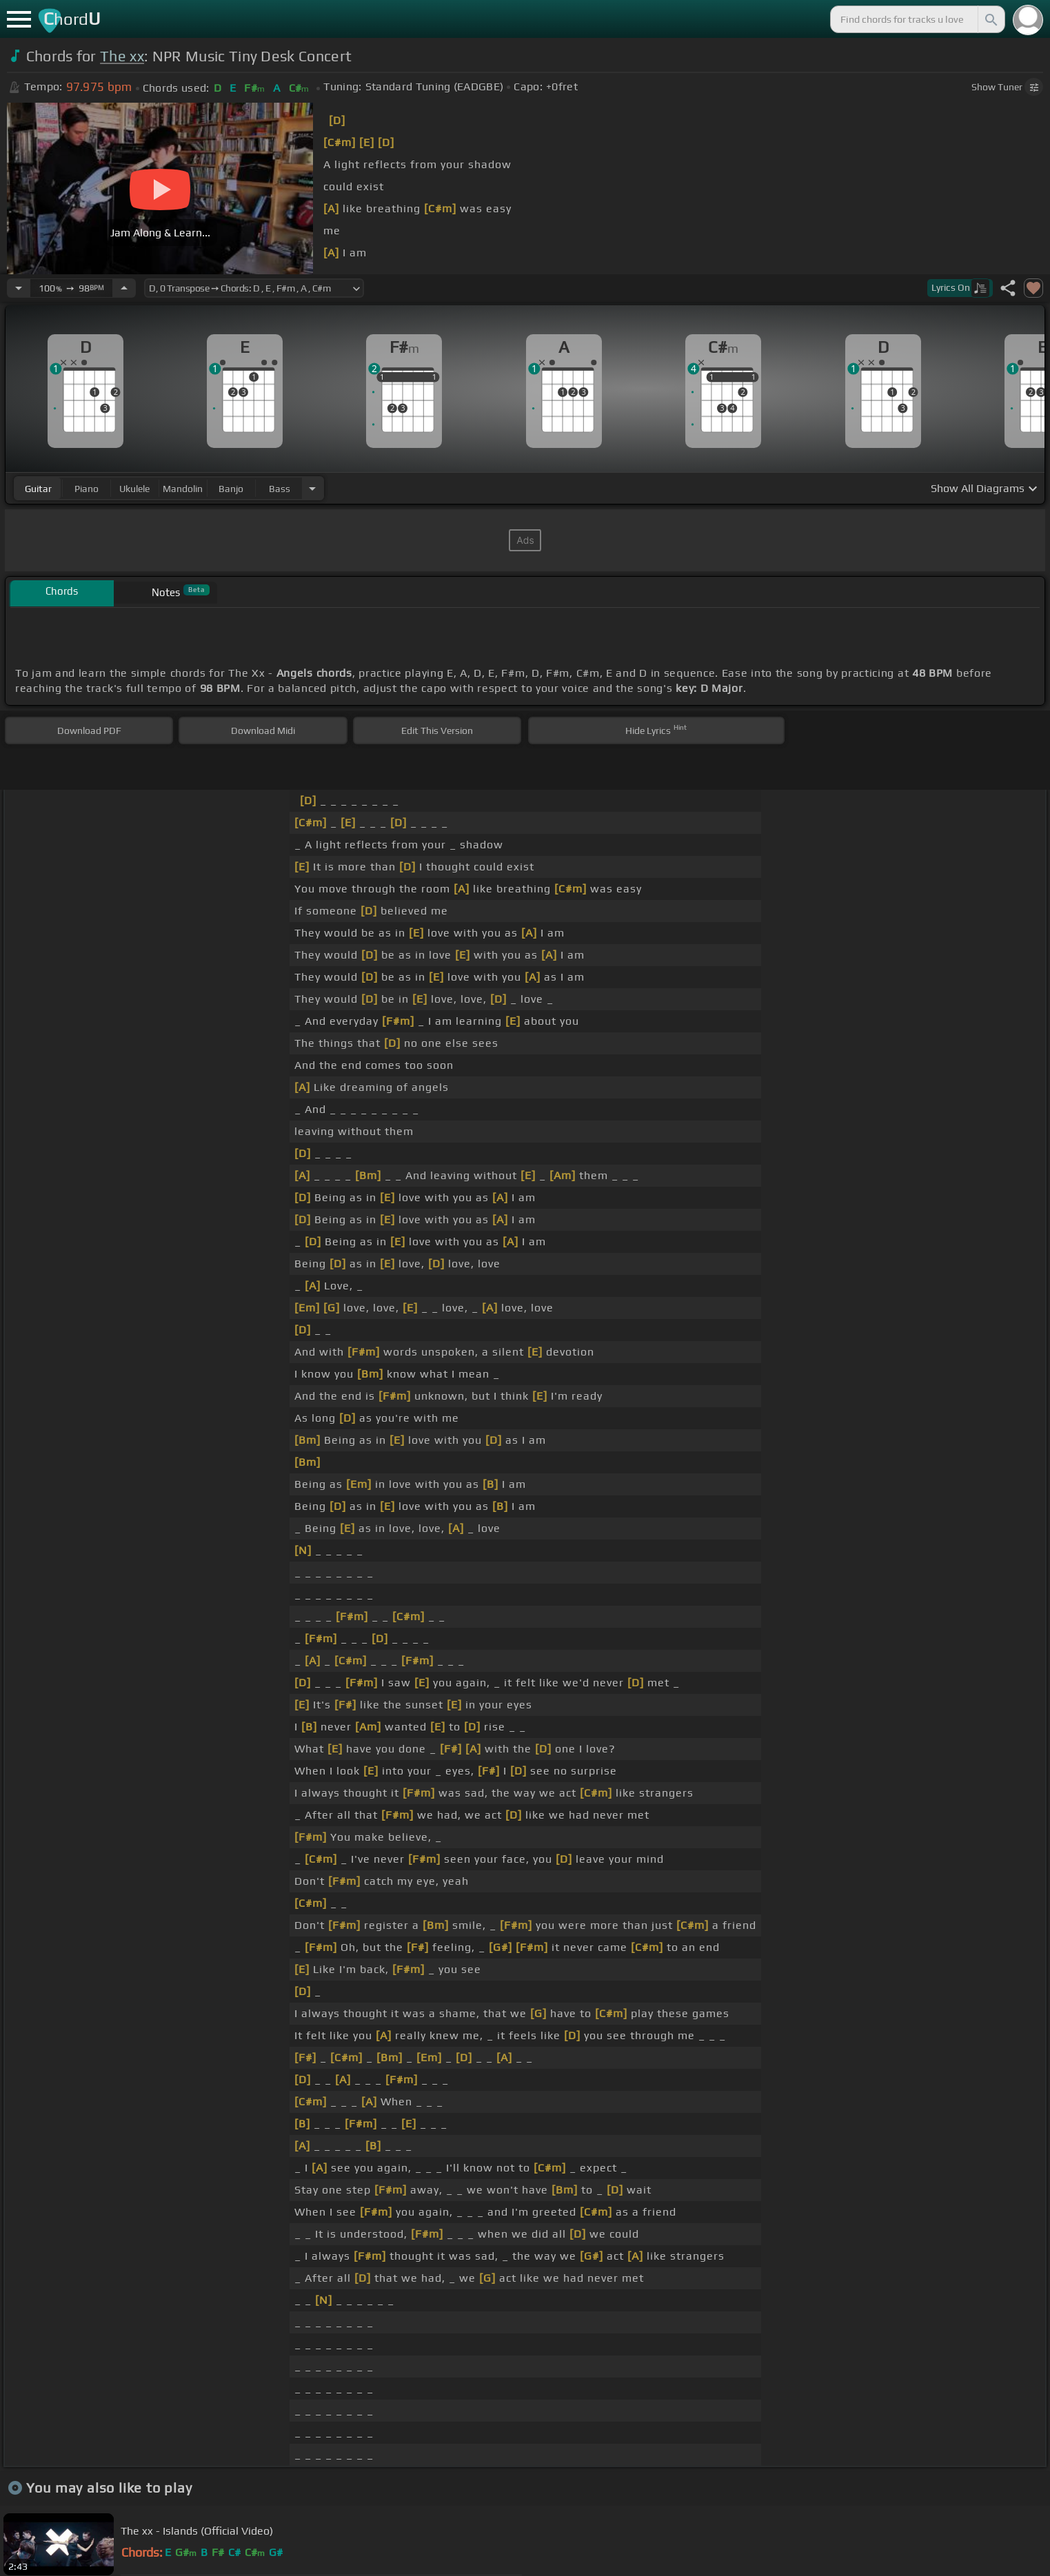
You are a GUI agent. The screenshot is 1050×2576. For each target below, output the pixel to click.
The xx (122, 56)
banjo (231, 488)
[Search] (990, 19)
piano (86, 488)
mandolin (183, 488)
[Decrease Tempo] (18, 288)
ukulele (134, 488)
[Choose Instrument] (312, 488)
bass (279, 488)
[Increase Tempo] (124, 288)
